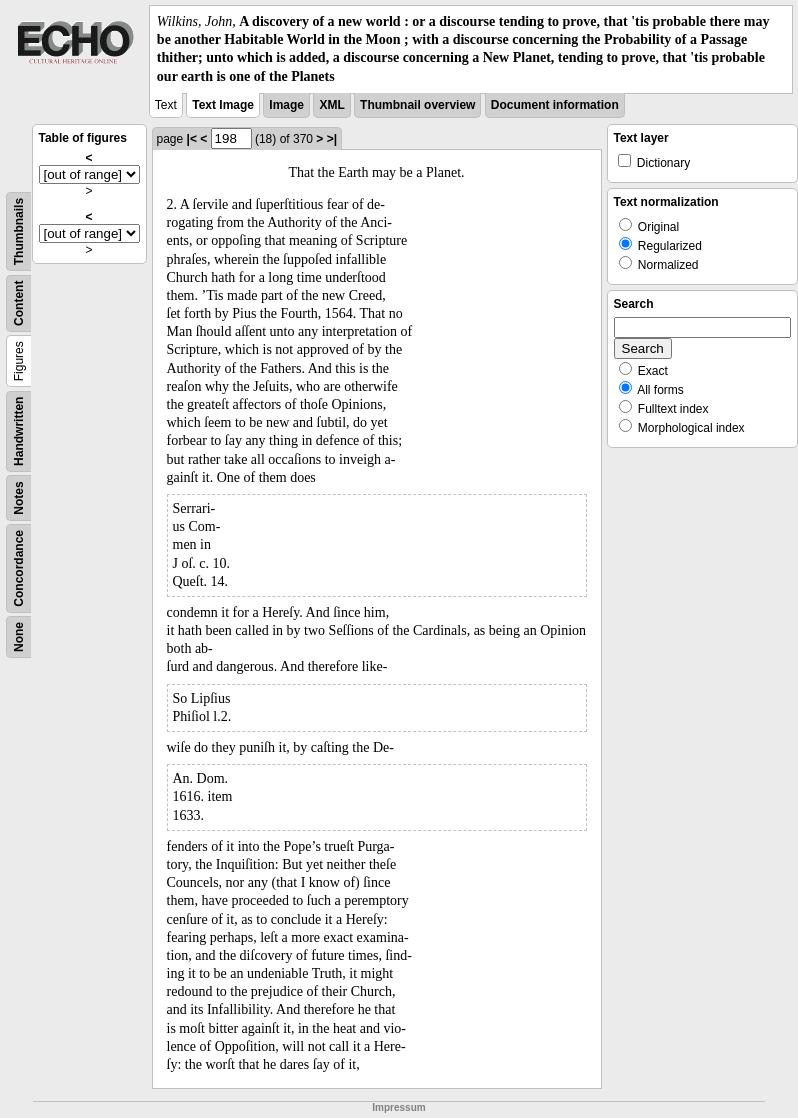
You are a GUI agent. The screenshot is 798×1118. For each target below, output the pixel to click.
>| (332, 139)
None (19, 637)
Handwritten (19, 430)
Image (286, 105)
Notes (19, 497)
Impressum (398, 1107)
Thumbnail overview (417, 105)
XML (331, 105)
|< (192, 139)
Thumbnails (19, 231)
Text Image (223, 105)
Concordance (19, 568)
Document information (555, 105)
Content (19, 302)
